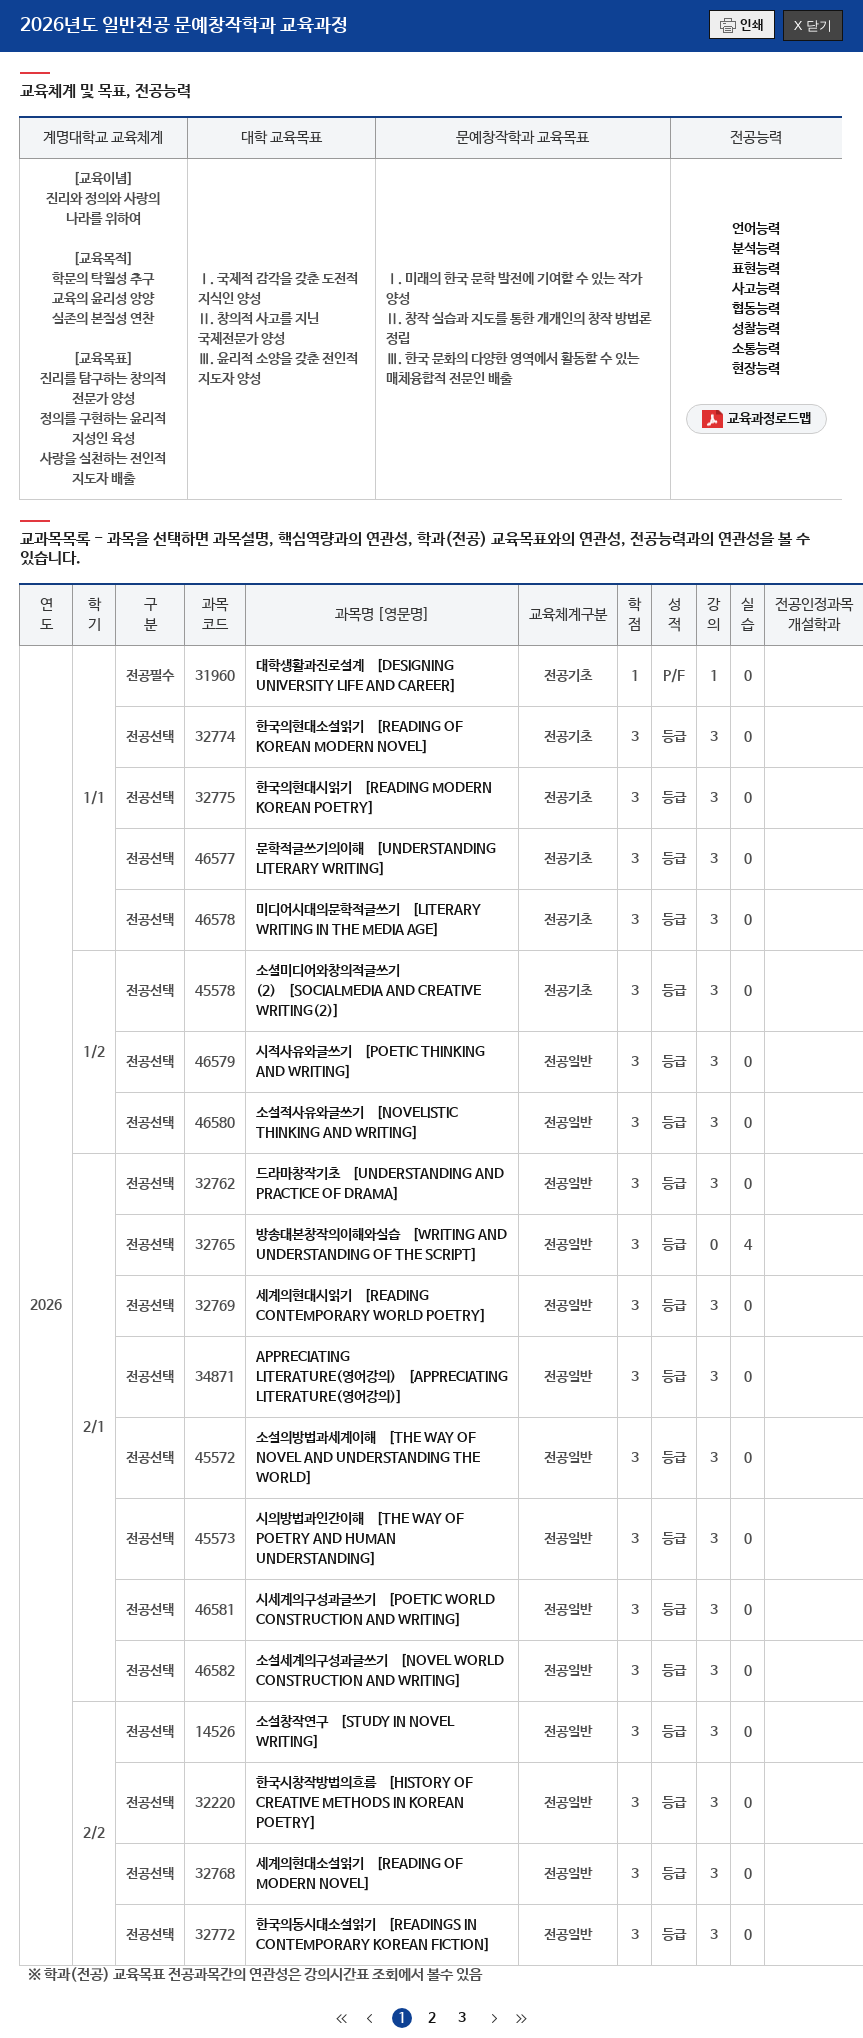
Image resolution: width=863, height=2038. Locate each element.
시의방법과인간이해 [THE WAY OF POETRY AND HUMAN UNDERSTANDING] (360, 1539)
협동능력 (756, 309)
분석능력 (756, 249)
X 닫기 (813, 25)
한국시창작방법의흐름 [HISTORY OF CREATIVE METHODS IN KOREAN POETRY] (364, 1803)
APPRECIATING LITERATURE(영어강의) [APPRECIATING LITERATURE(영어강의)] (382, 1377)
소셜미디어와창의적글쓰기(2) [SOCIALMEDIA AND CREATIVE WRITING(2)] (368, 991)
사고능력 (756, 289)
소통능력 (756, 349)
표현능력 (756, 269)
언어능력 (756, 229)
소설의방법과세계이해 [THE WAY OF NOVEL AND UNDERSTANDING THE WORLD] (368, 1458)
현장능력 (756, 369)
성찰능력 (756, 329)
